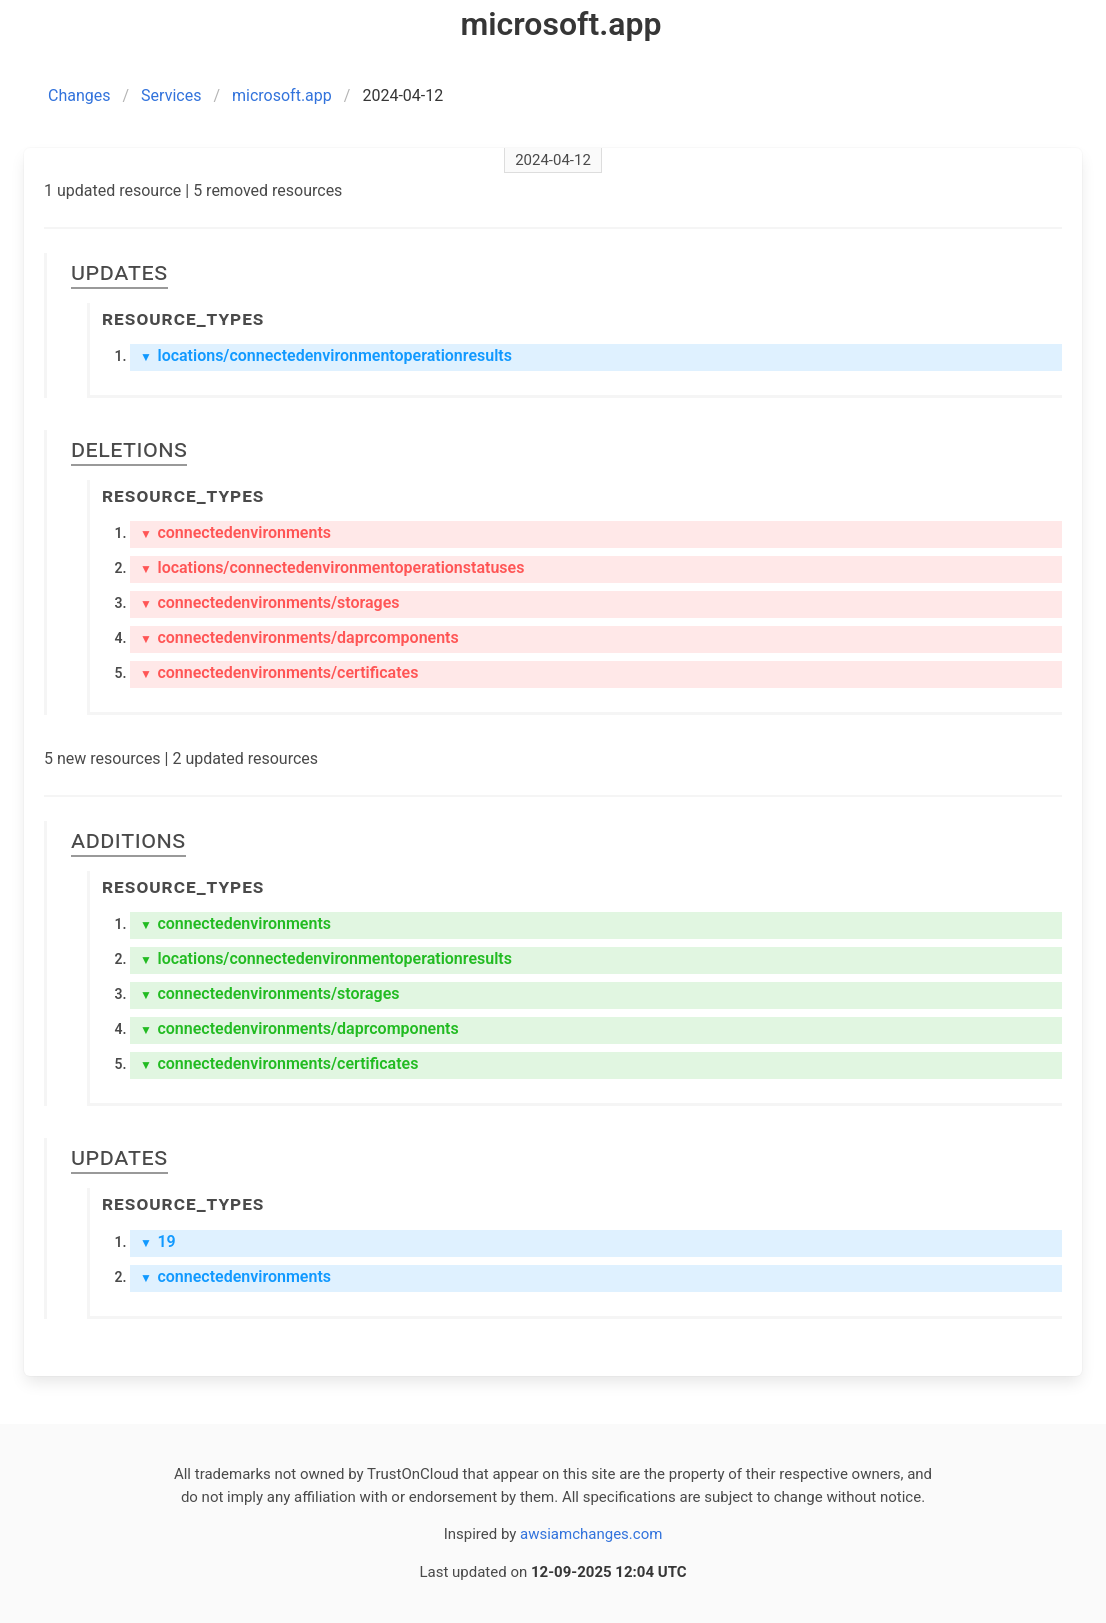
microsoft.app (282, 95)
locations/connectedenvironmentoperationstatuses (332, 567)
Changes (79, 95)
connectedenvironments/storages (270, 602)
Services (171, 95)
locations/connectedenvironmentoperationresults (326, 355)
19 (158, 1241)
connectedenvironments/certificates (279, 672)
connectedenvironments (235, 532)
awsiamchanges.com (591, 1534)
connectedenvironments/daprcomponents (299, 637)
